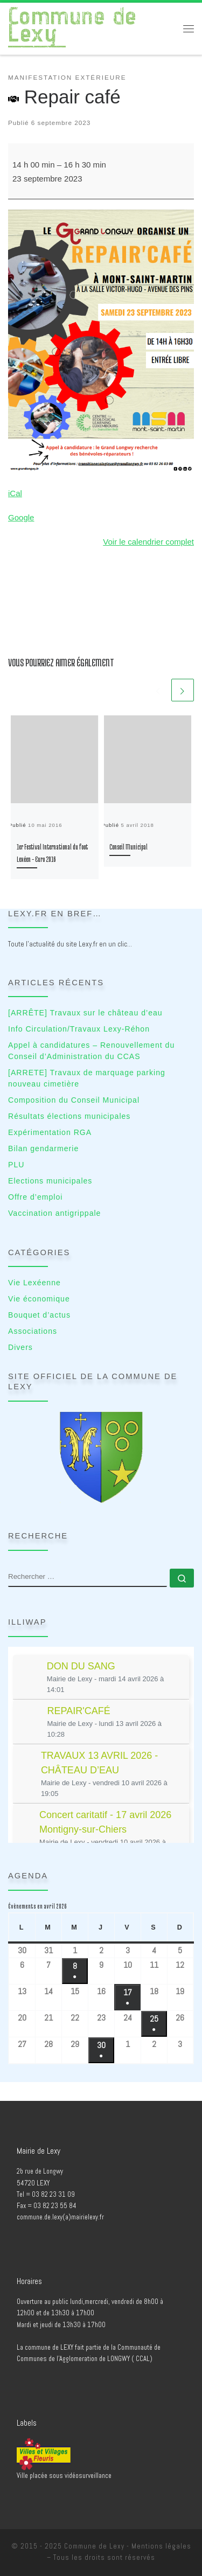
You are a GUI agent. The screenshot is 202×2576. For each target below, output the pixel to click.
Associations (32, 1331)
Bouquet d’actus (39, 1315)
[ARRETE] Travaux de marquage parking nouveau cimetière (86, 1078)
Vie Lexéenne (34, 1282)
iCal (15, 493)
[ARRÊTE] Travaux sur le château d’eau (85, 1012)
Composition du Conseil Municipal (74, 1100)
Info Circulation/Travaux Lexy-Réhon (79, 1029)
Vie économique (39, 1298)
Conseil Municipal (128, 847)
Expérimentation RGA (50, 1132)
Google (21, 517)
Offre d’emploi (35, 1197)
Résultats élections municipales (69, 1116)
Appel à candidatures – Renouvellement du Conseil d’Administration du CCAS (91, 1051)
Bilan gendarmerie (43, 1148)
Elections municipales (50, 1180)
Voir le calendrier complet (148, 541)
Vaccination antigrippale (54, 1213)
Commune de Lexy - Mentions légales (127, 2546)
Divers (20, 1347)
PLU (16, 1164)
